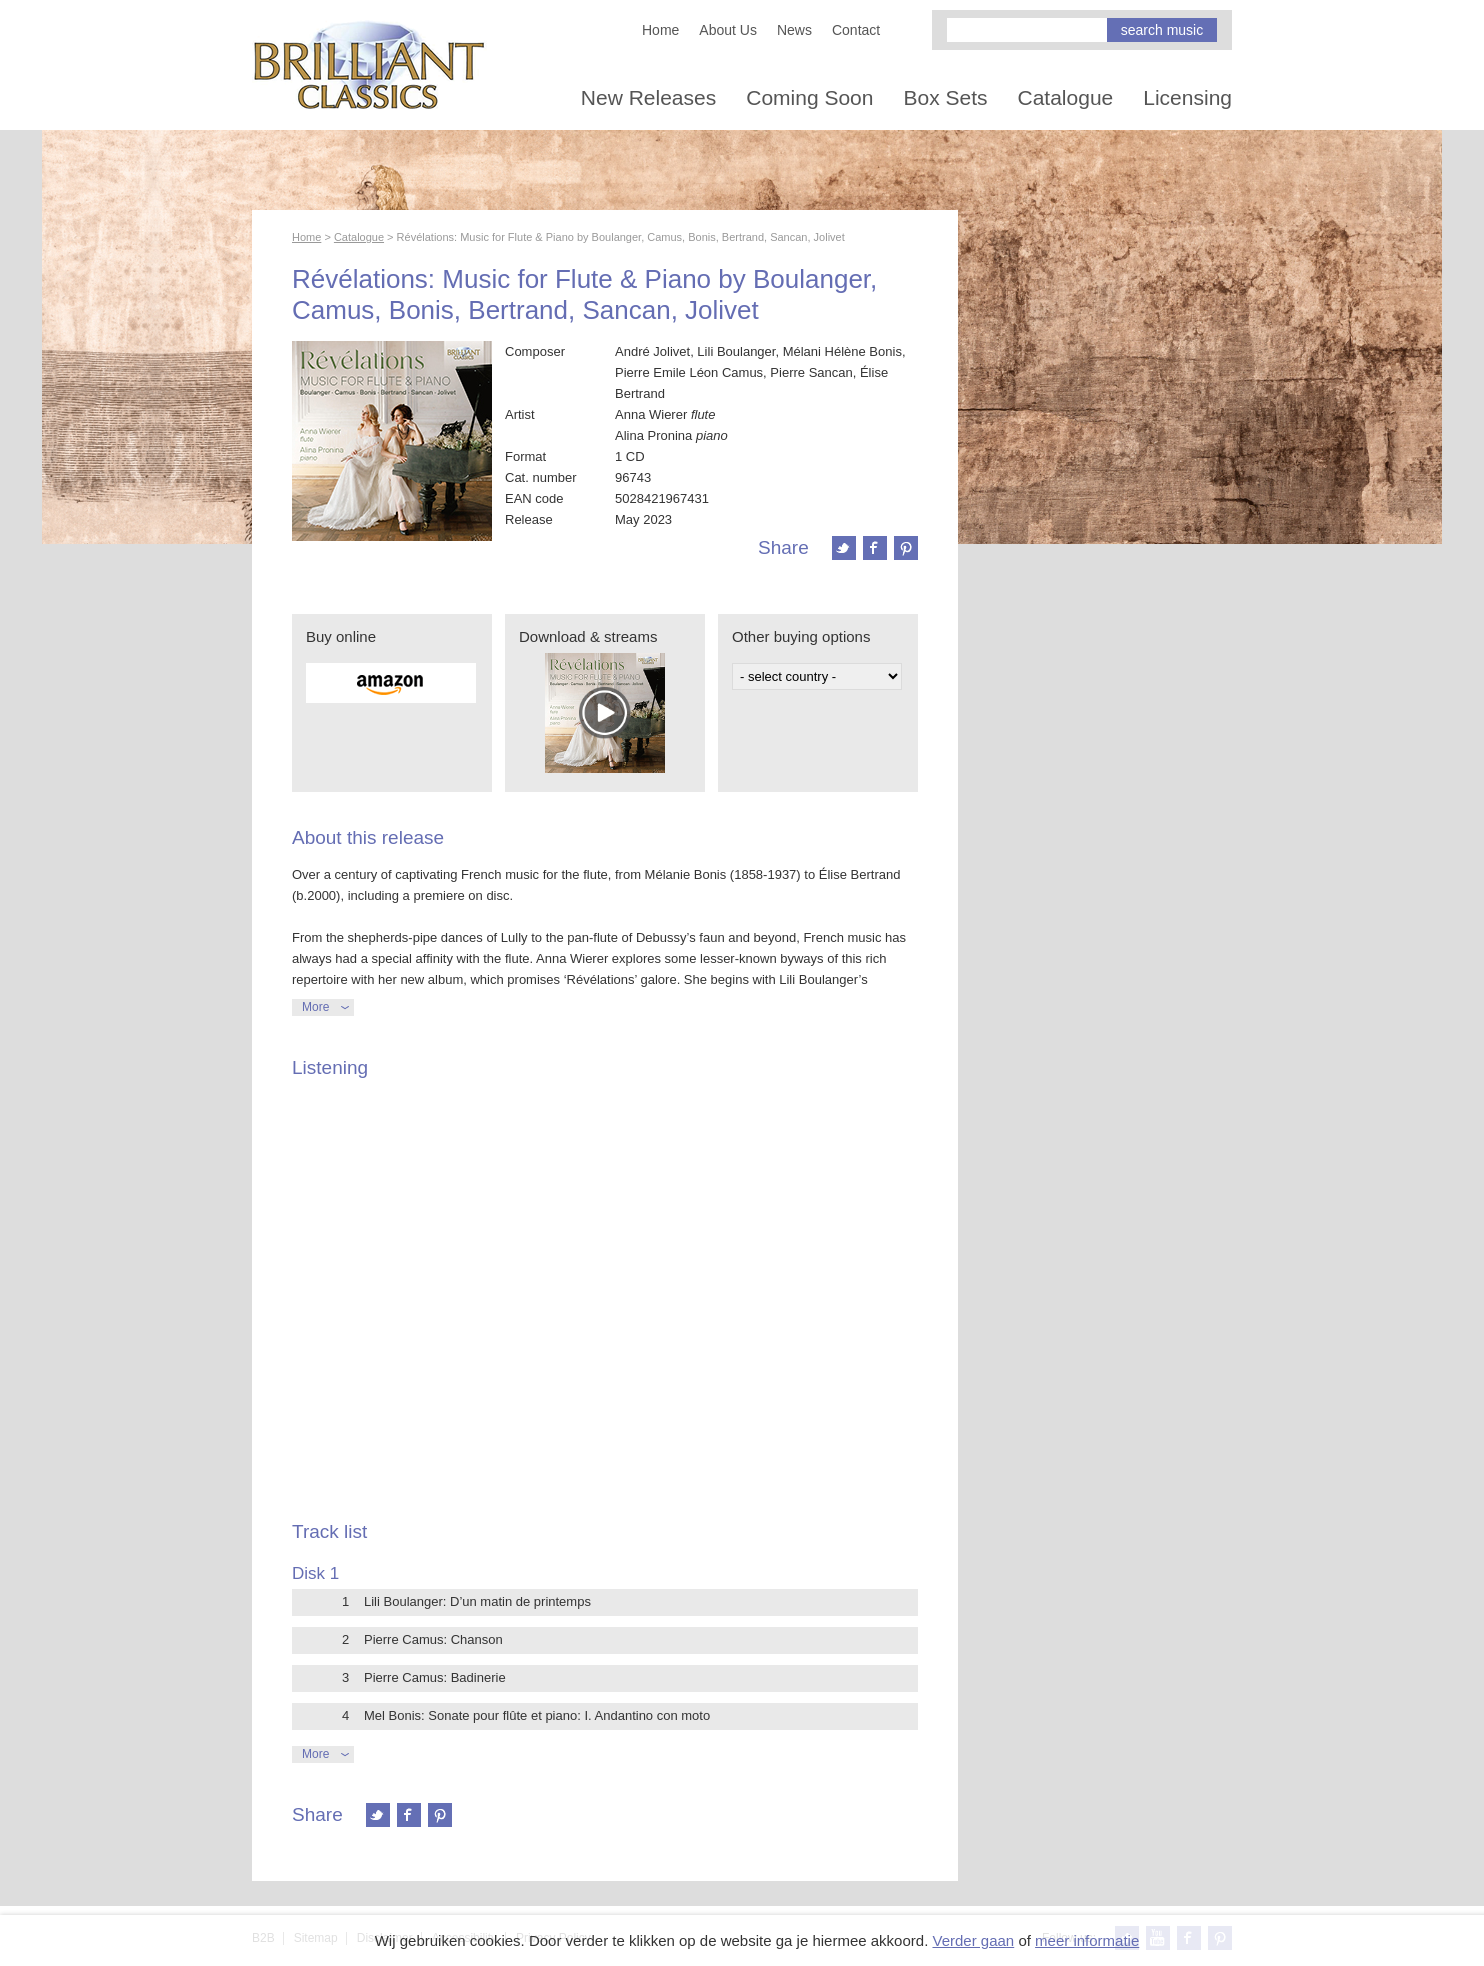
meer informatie (1087, 1940)
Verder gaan (973, 1940)
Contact (856, 30)
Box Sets (945, 97)
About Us (728, 30)
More (315, 1007)
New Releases (648, 97)
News (794, 30)
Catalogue (1066, 97)
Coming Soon (809, 97)
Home (660, 30)
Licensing (1187, 97)
